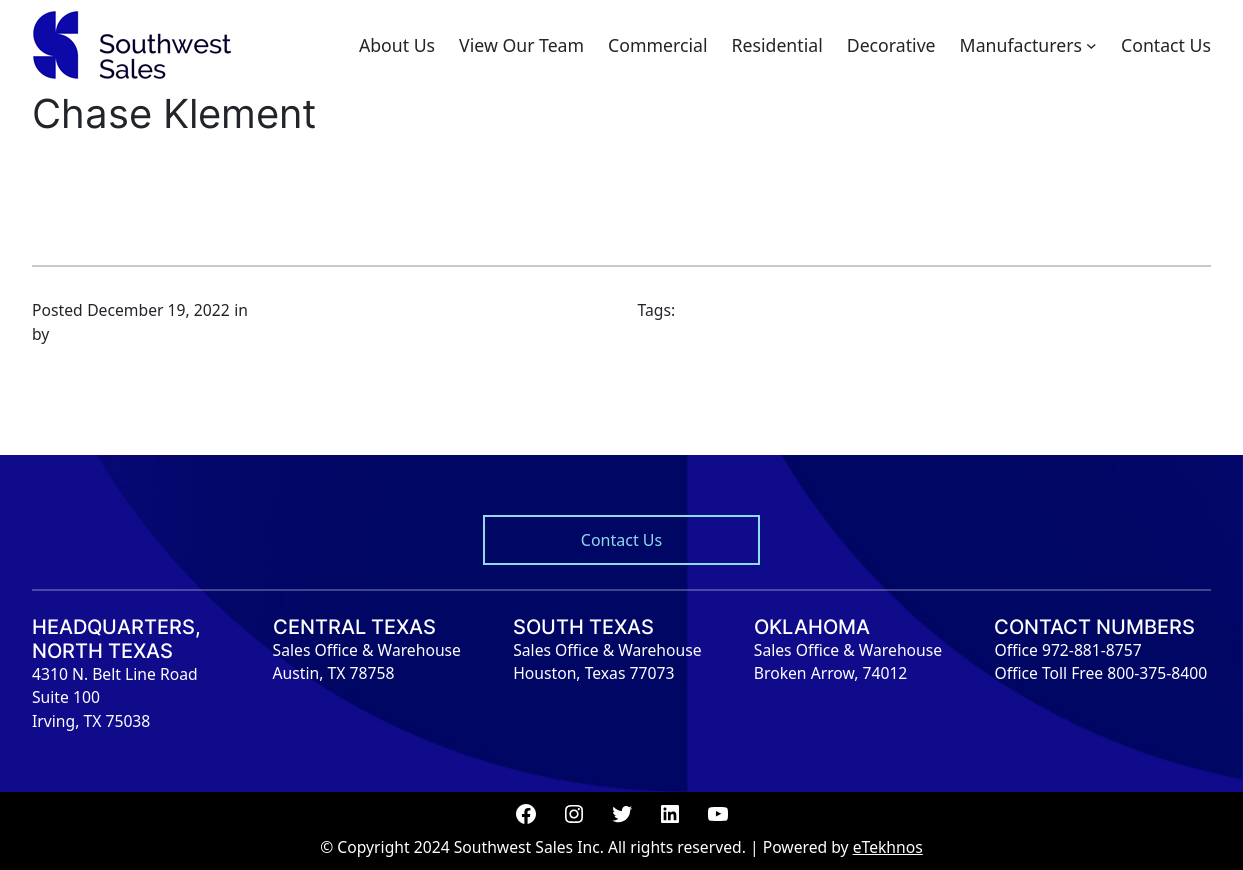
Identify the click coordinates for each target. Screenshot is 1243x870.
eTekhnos (888, 847)
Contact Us (621, 540)
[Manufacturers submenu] (1091, 45)
